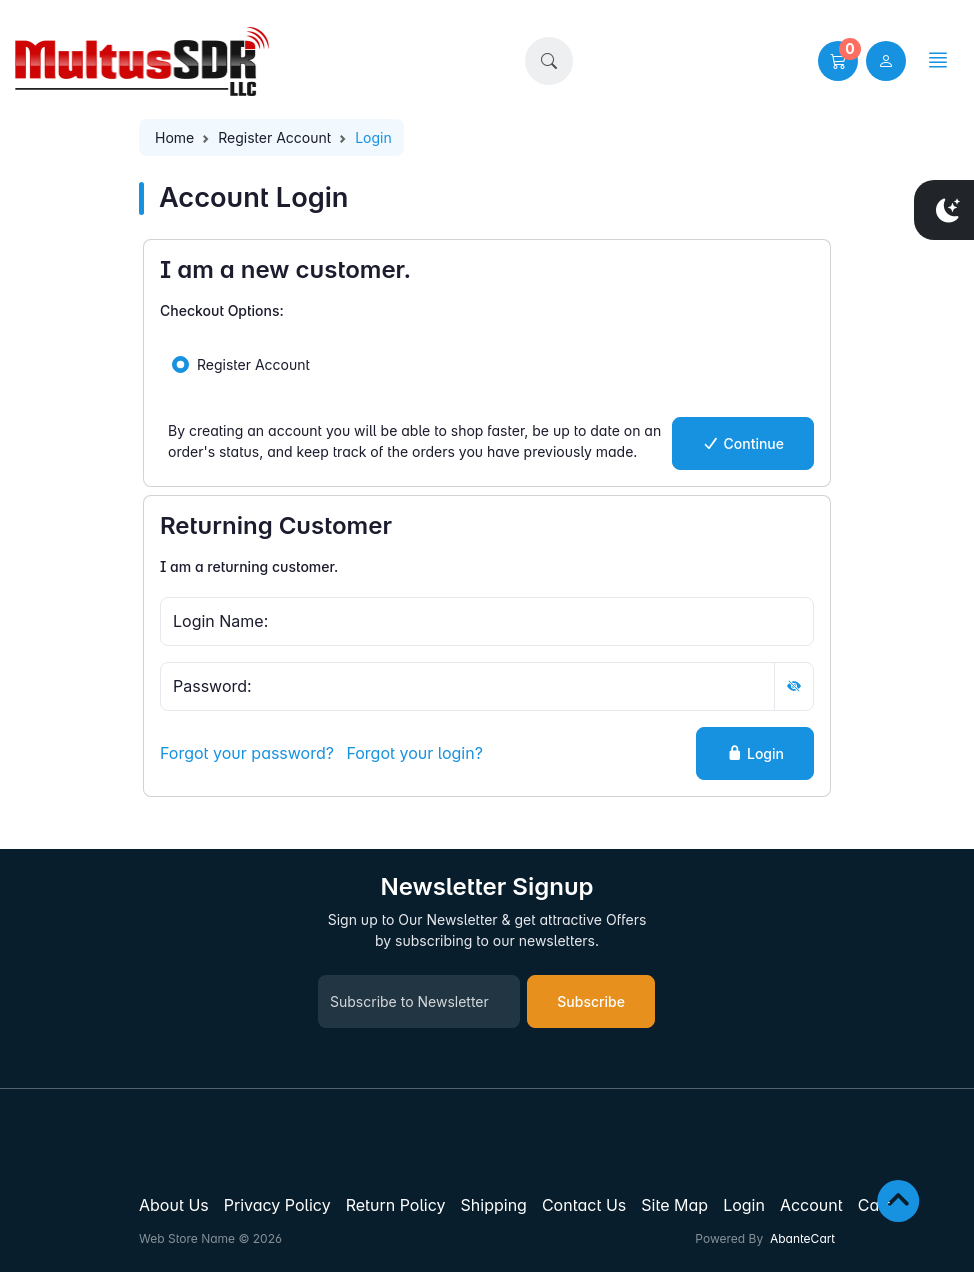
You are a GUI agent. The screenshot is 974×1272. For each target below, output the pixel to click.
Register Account (274, 137)
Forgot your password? (247, 753)
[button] (549, 61)
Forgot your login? (414, 753)
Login (755, 753)
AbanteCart (802, 1238)
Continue (743, 443)
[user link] (886, 61)
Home (174, 137)
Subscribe (591, 1001)
